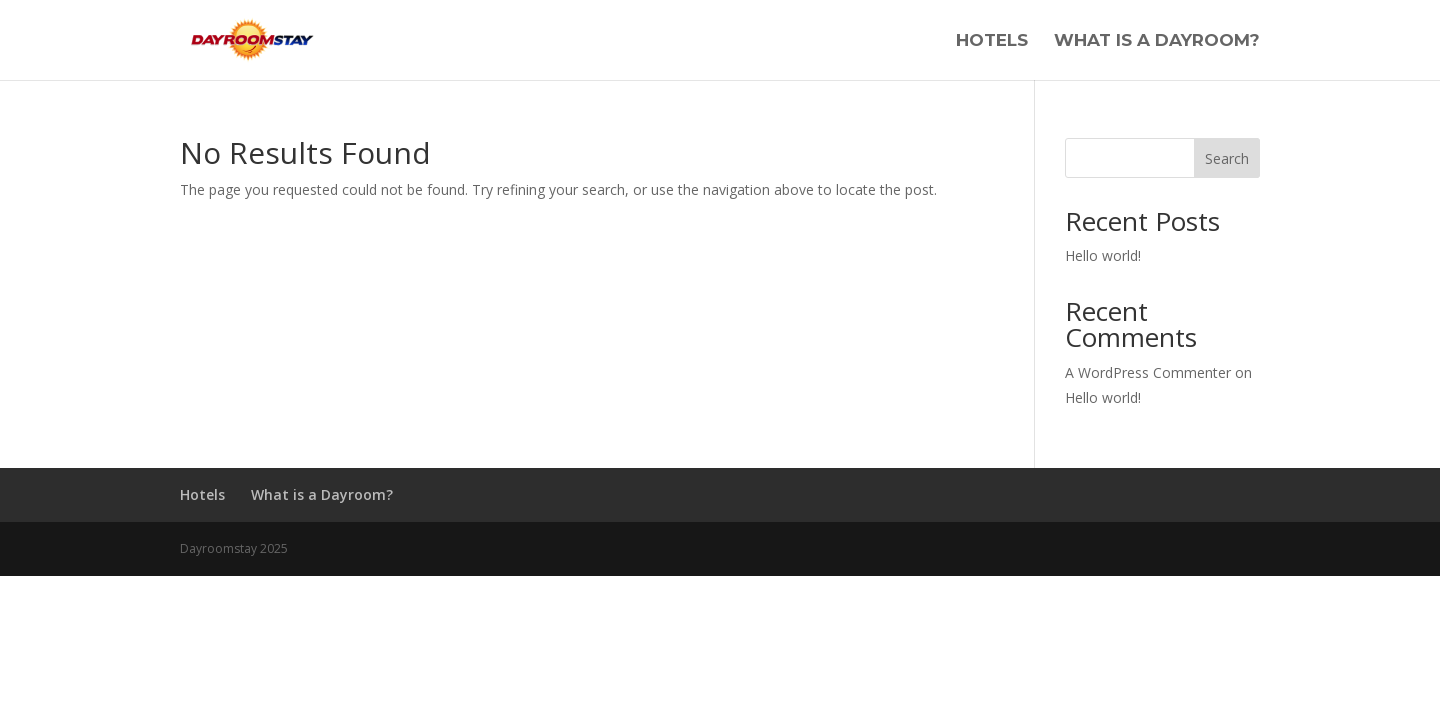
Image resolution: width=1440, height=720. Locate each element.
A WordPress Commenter (1148, 372)
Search (1227, 158)
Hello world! (1103, 255)
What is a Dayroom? (1157, 41)
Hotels (992, 41)
